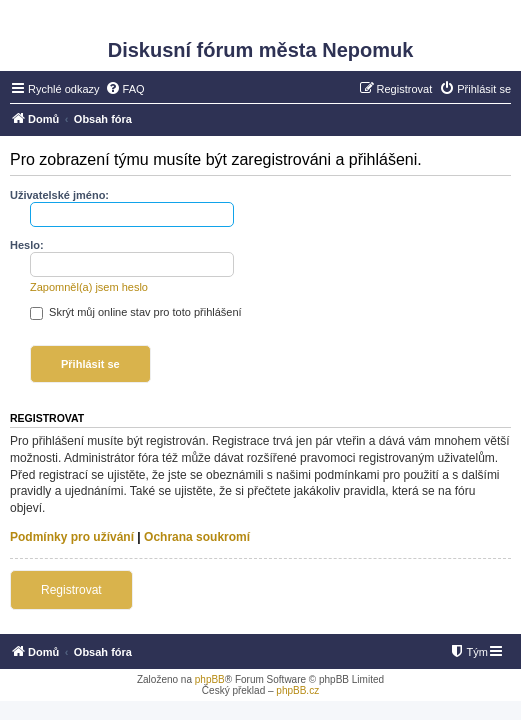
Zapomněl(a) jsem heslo (89, 287)
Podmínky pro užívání (72, 537)
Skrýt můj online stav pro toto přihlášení (136, 312)
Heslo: (27, 245)
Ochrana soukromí (197, 537)
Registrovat (71, 590)
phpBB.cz (297, 690)
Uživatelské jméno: (59, 195)
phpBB (210, 679)
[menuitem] (125, 89)
